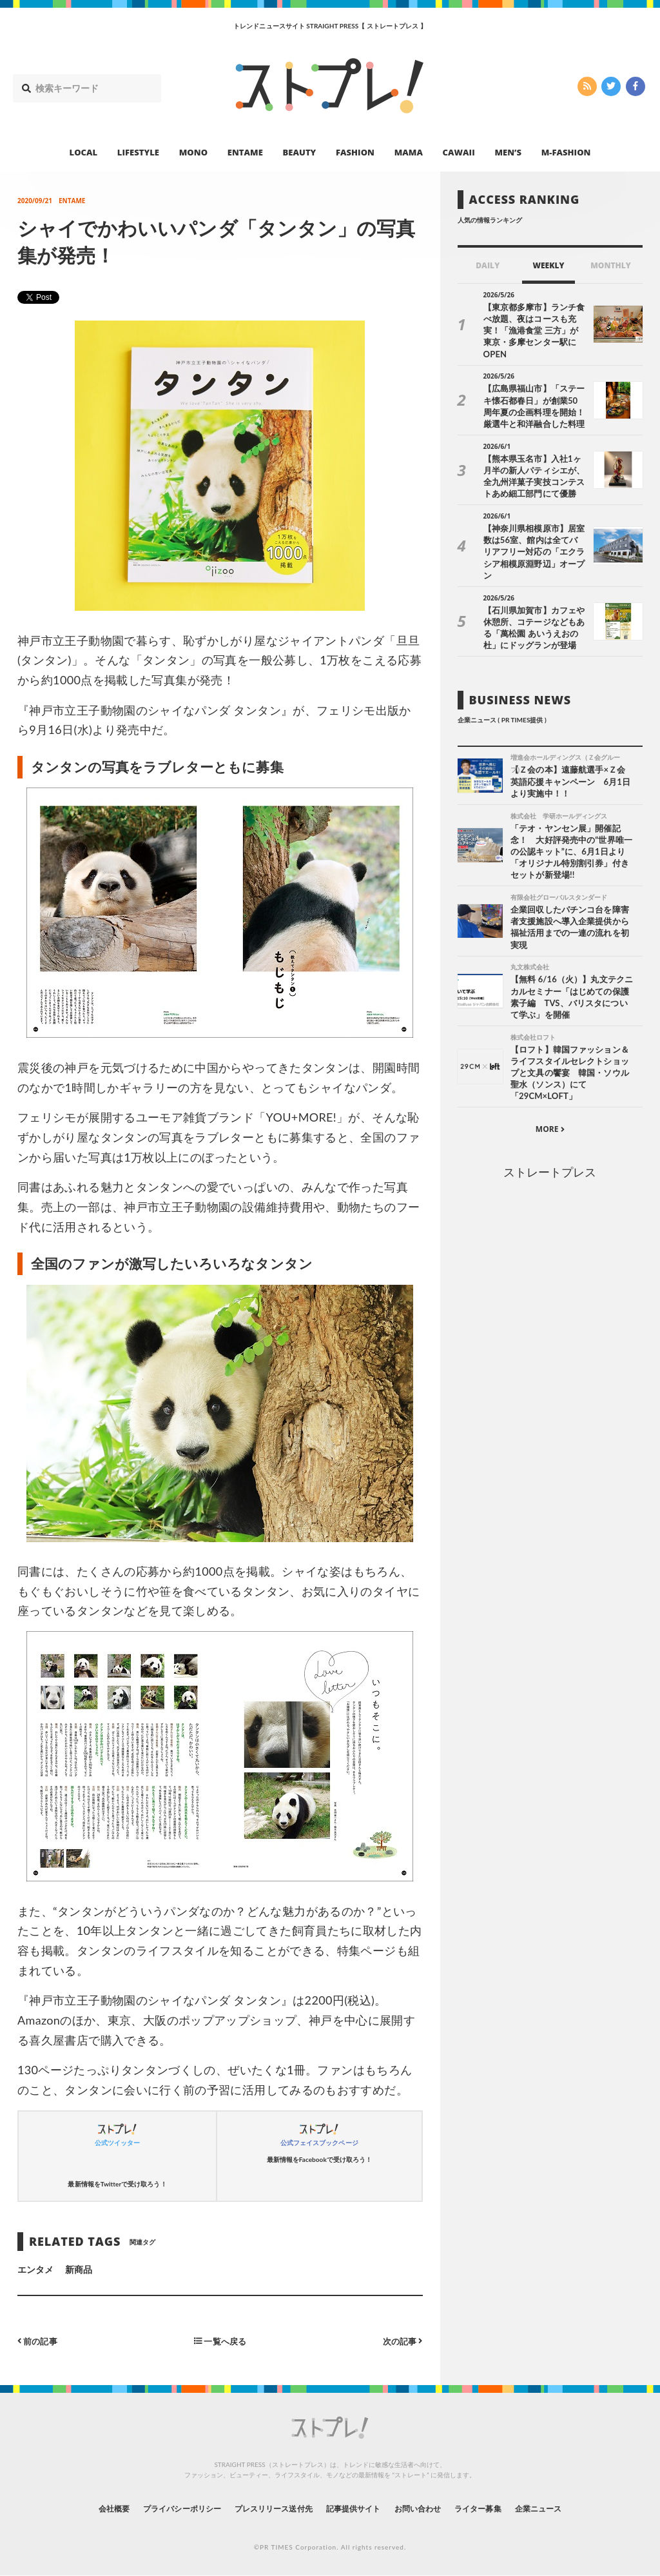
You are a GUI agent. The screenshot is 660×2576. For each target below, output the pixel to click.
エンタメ (35, 2269)
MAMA (408, 152)
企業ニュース (572, 2507)
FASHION (355, 152)
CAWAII (459, 152)
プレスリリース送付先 (264, 2507)
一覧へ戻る (219, 2340)
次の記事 (401, 2340)
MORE (550, 1098)
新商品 (78, 2269)
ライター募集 (502, 2507)
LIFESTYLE (138, 152)
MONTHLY (610, 265)
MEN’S (507, 152)
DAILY (488, 265)
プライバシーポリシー (158, 2507)
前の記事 (39, 2340)
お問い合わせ (432, 2507)
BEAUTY (299, 152)
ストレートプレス (549, 1140)
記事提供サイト (357, 2507)
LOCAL (84, 152)
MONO (193, 152)
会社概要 (79, 2507)
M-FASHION (566, 152)
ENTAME (245, 152)
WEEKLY (548, 265)
